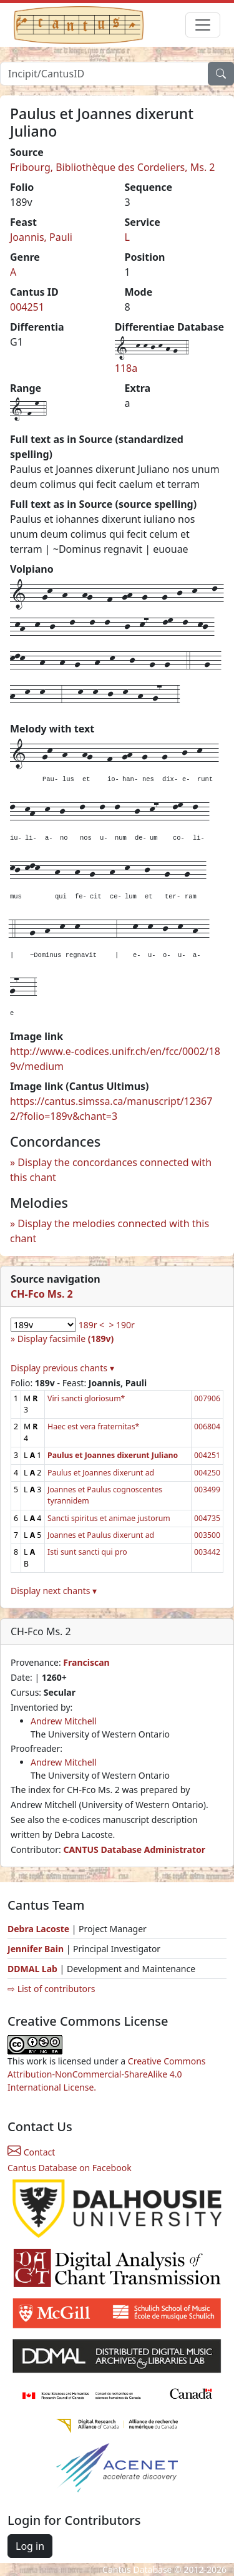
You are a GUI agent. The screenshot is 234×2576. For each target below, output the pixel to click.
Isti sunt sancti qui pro (87, 1552)
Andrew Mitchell (64, 1721)
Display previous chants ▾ (62, 1368)
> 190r (121, 1325)
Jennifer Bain (36, 1949)
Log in (30, 2546)
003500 (207, 1535)
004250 (207, 1472)
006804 (207, 1426)
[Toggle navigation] (202, 24)
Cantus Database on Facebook (69, 2168)
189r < (91, 1325)
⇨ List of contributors (51, 1989)
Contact (31, 2152)
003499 (207, 1489)
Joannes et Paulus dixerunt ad (100, 1535)
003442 (207, 1552)
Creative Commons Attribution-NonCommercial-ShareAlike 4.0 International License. (106, 2074)
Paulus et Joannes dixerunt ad (100, 1472)
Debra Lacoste (38, 1929)
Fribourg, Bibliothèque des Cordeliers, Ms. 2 (112, 167)
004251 (27, 307)
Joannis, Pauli (41, 237)
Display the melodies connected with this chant (109, 1231)
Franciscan (86, 1662)
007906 (207, 1398)
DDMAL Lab (32, 1969)
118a (126, 368)
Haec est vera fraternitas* (93, 1426)
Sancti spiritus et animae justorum (108, 1518)
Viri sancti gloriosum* (86, 1398)
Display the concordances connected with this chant (111, 1169)
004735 (207, 1518)
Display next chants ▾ (54, 1591)
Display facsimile (65, 1338)
